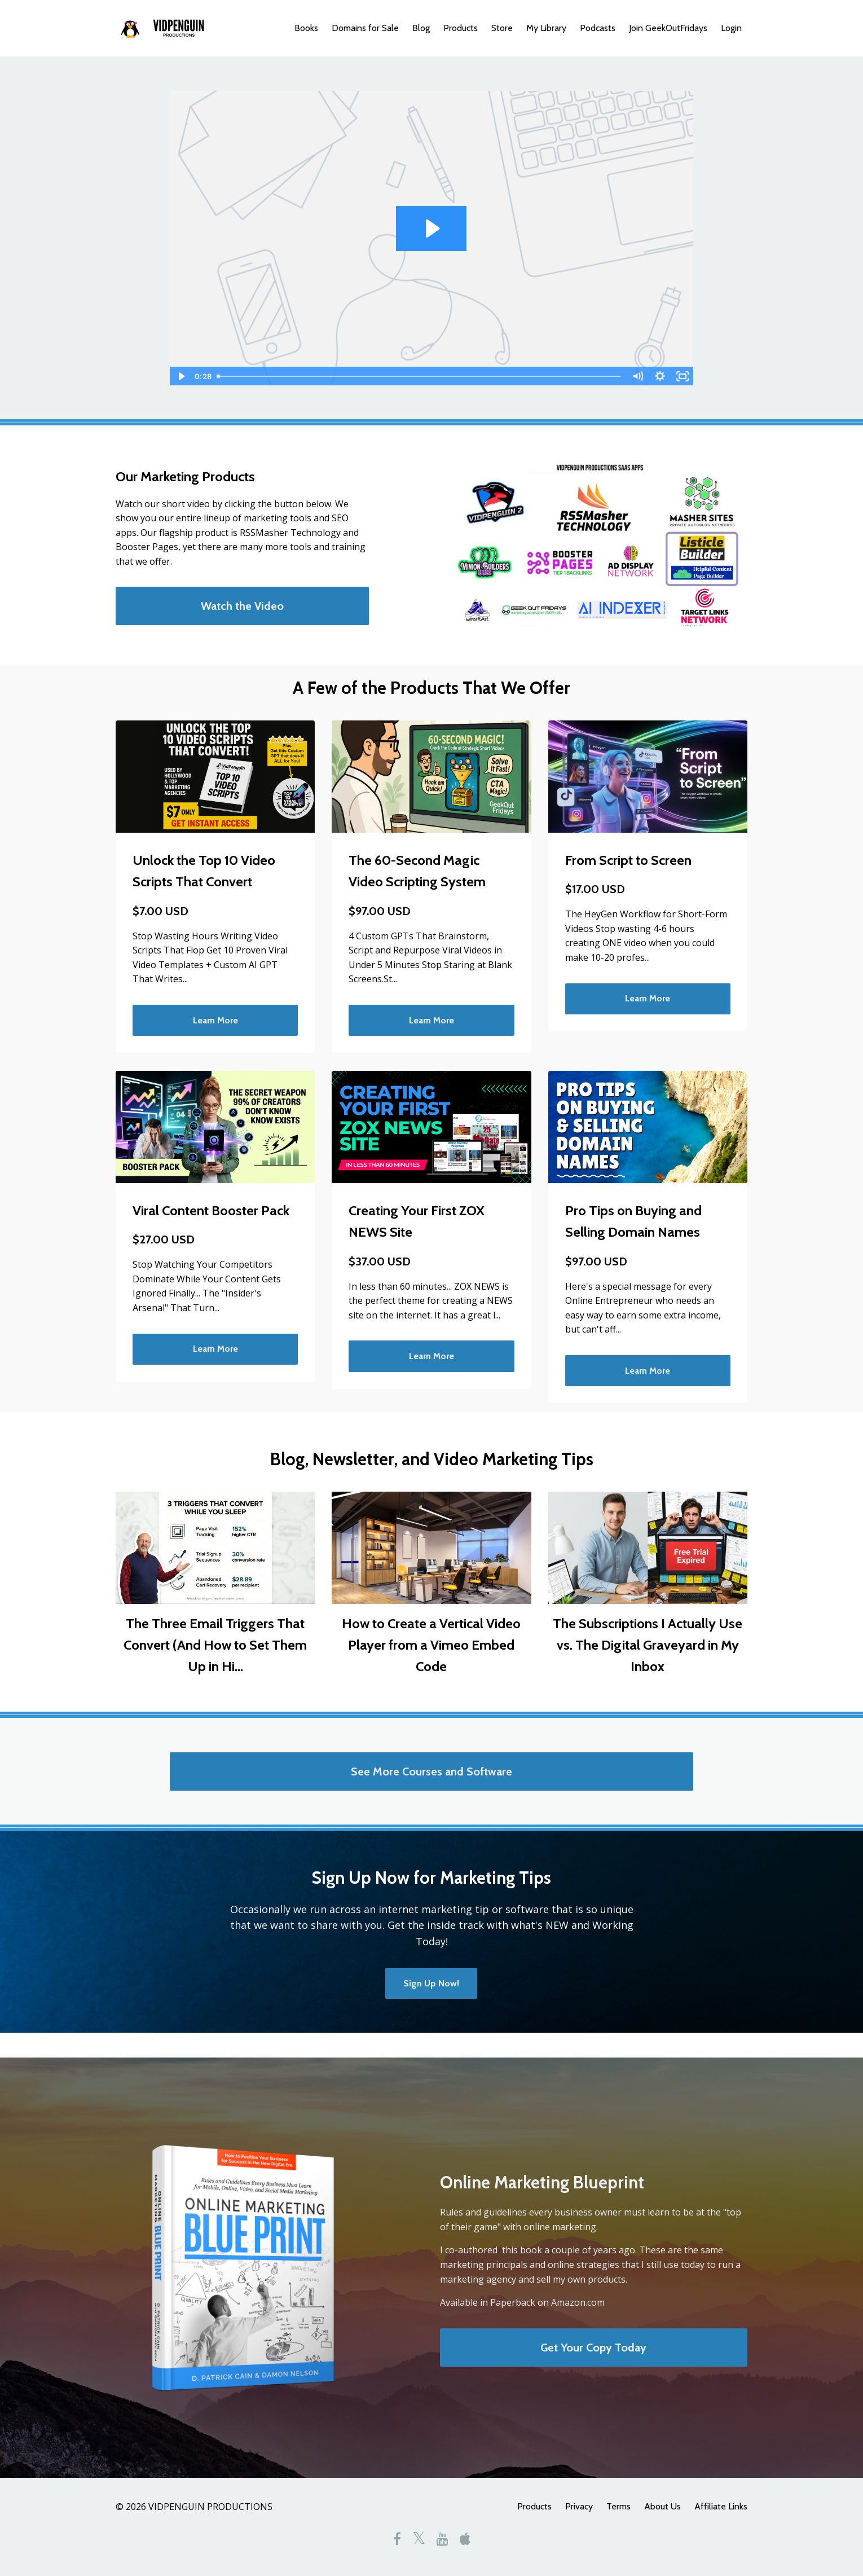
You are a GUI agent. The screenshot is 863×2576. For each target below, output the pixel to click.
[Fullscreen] (682, 376)
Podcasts (597, 28)
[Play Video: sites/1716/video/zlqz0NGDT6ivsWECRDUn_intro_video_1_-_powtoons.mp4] (431, 228)
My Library (546, 28)
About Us (662, 2506)
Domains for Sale (365, 28)
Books (306, 28)
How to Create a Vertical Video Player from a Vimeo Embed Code (431, 1645)
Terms (618, 2506)
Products (460, 28)
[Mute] (637, 376)
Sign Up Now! (431, 1983)
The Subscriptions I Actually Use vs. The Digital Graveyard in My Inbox (647, 1645)
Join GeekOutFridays (668, 28)
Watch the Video (242, 606)
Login (731, 28)
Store (502, 28)
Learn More (215, 1020)
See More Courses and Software (431, 1771)
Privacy (579, 2506)
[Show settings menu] (660, 376)
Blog (421, 28)
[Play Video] (180, 376)
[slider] (419, 376)
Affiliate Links (720, 2506)
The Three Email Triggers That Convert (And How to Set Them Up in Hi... (215, 1645)
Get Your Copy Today (593, 2347)
